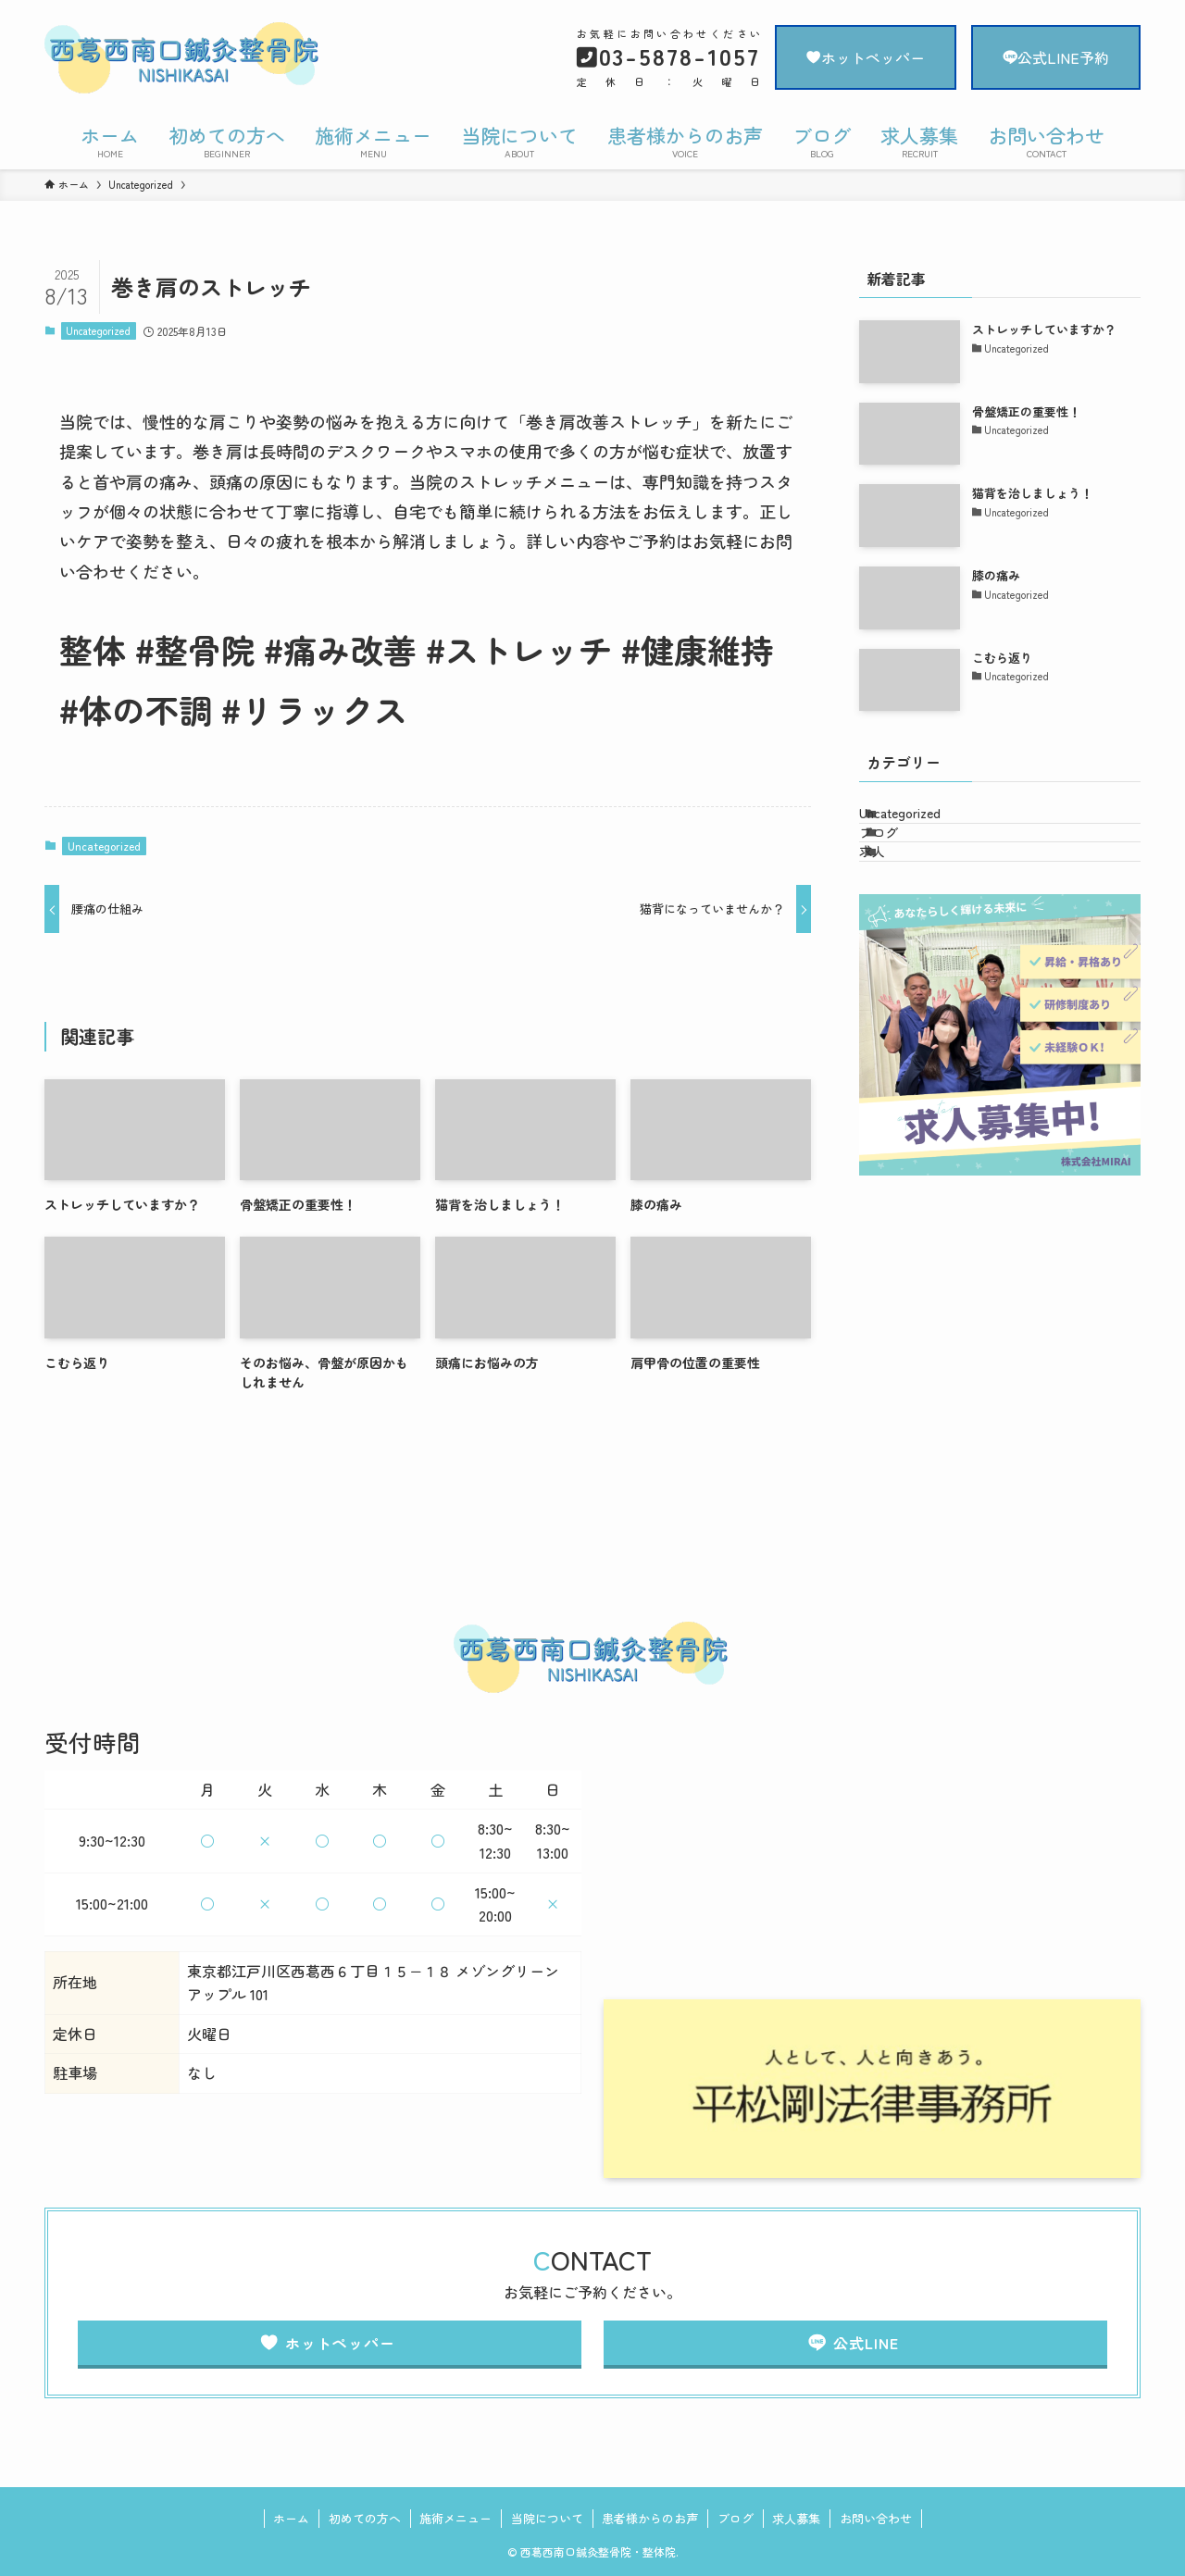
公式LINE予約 (1056, 57)
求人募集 (796, 2518)
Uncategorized (98, 330)
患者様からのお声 (650, 2518)
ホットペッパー (865, 57)
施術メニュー (455, 2518)
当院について (547, 2518)
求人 (895, 899)
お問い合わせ (876, 2518)
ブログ (901, 861)
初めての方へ (365, 2518)
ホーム (291, 2518)
